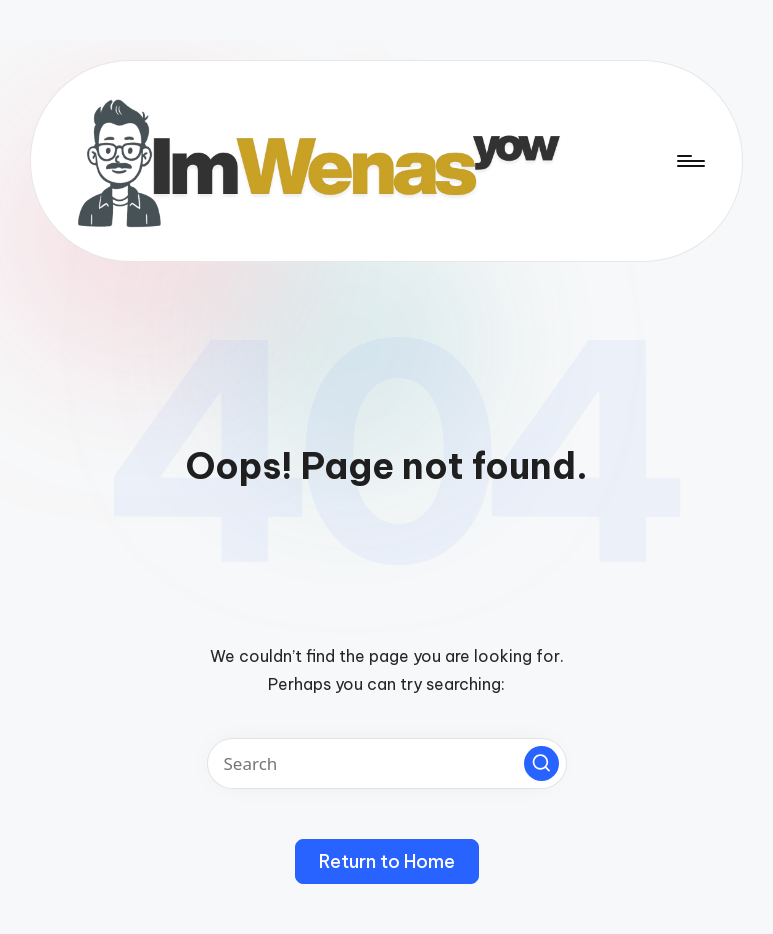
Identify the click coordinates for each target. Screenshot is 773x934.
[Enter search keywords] (387, 763)
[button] (541, 763)
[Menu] (689, 161)
